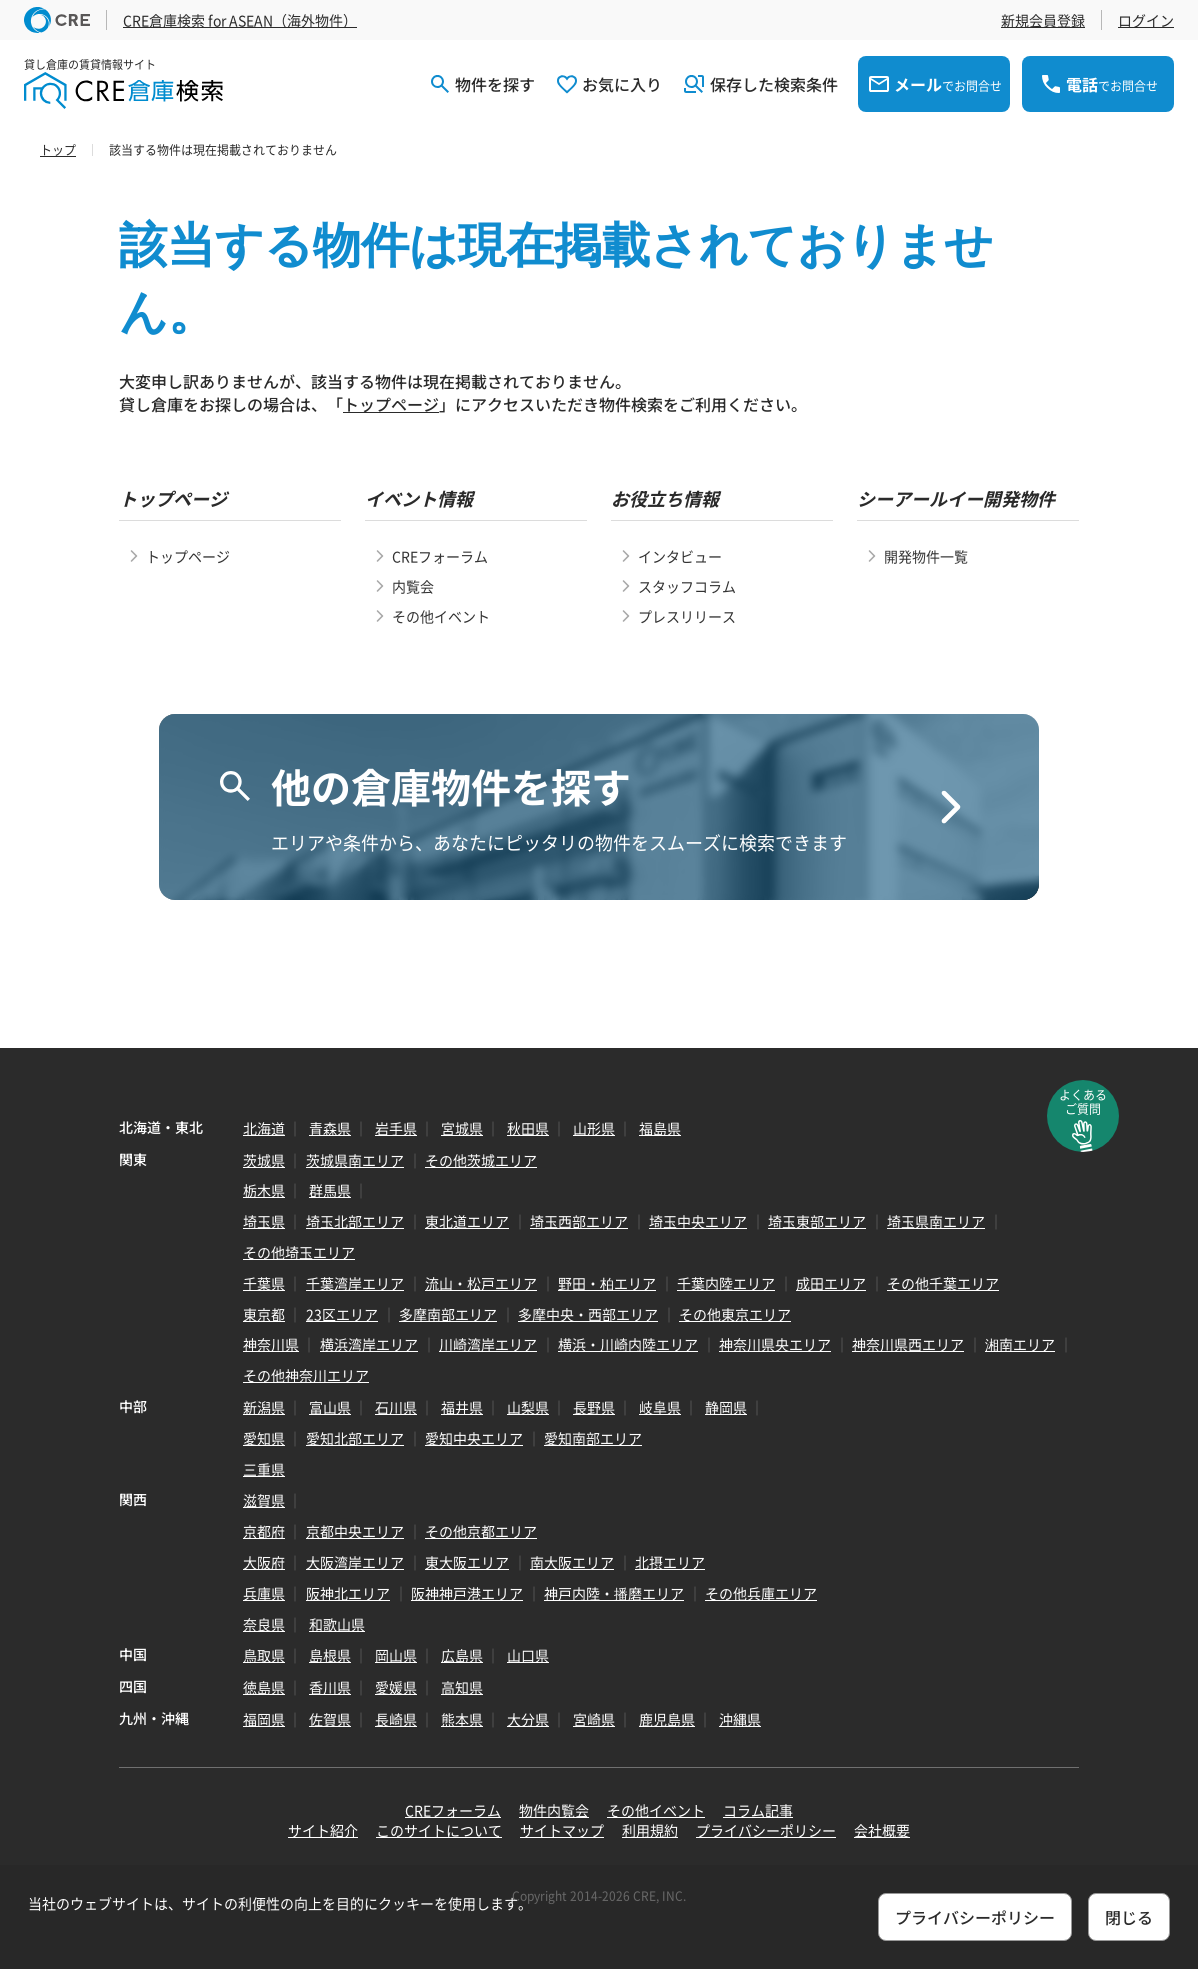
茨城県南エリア (355, 1160)
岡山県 (396, 1655)
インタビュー (680, 556)
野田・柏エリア (607, 1283)
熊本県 (462, 1719)
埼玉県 (264, 1221)
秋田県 (528, 1128)
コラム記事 (758, 1810)
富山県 (330, 1407)
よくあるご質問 (1083, 1102)
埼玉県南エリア (936, 1221)
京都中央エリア (355, 1531)
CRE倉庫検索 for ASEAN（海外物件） (240, 20)
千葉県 (264, 1283)
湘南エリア (1020, 1344)
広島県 (462, 1655)
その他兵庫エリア (761, 1593)
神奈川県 (271, 1344)
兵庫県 (264, 1593)
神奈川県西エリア (908, 1344)
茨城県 (264, 1160)
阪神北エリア (348, 1593)
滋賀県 (264, 1500)
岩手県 (396, 1128)
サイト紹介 (323, 1830)
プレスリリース (687, 616)
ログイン (1146, 20)
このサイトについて (439, 1830)
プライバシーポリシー (766, 1830)
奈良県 (264, 1624)
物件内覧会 (554, 1810)
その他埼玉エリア (299, 1252)
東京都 (264, 1314)
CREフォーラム (440, 556)
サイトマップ (562, 1830)
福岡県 (264, 1719)
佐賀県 (330, 1719)
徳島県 (264, 1687)
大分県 (528, 1719)
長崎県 (396, 1719)
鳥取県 (264, 1655)
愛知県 (264, 1438)
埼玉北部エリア (355, 1221)
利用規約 (650, 1830)
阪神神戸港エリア (467, 1593)
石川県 (396, 1407)
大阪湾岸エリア (355, 1562)
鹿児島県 (667, 1719)
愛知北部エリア (355, 1438)
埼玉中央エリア (698, 1221)
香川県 (330, 1687)
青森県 (330, 1128)
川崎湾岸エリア (488, 1344)
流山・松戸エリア (481, 1283)
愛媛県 (396, 1687)
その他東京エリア (735, 1314)
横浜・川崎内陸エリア (628, 1344)
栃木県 (264, 1190)
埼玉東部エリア (817, 1221)
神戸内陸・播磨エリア (614, 1593)
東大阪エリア (467, 1562)
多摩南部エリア (448, 1314)
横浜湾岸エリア (369, 1344)
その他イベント (441, 616)
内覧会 (413, 586)
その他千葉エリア (943, 1283)
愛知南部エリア (593, 1438)
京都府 (264, 1531)
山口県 (528, 1655)
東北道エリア (467, 1221)
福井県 (462, 1407)
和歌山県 (337, 1624)
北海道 (264, 1128)
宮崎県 (594, 1719)
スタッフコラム (687, 586)
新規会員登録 (1043, 20)
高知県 (462, 1687)
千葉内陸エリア (726, 1283)
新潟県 (264, 1407)
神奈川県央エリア (775, 1344)
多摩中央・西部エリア (588, 1314)
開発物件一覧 (926, 556)
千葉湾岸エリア (355, 1283)
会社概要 (882, 1830)
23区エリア (342, 1314)
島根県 (330, 1655)
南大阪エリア (572, 1562)
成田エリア (831, 1283)
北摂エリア (670, 1562)
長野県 (594, 1407)
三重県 (264, 1469)
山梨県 (528, 1407)
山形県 (594, 1128)
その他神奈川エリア (306, 1375)
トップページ (391, 404)
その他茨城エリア (481, 1160)
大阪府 (264, 1562)
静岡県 (726, 1407)
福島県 (660, 1128)
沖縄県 (740, 1719)
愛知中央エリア (474, 1438)
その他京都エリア (481, 1531)
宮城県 (462, 1128)
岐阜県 (660, 1407)
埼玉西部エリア (579, 1221)
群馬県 (330, 1190)
